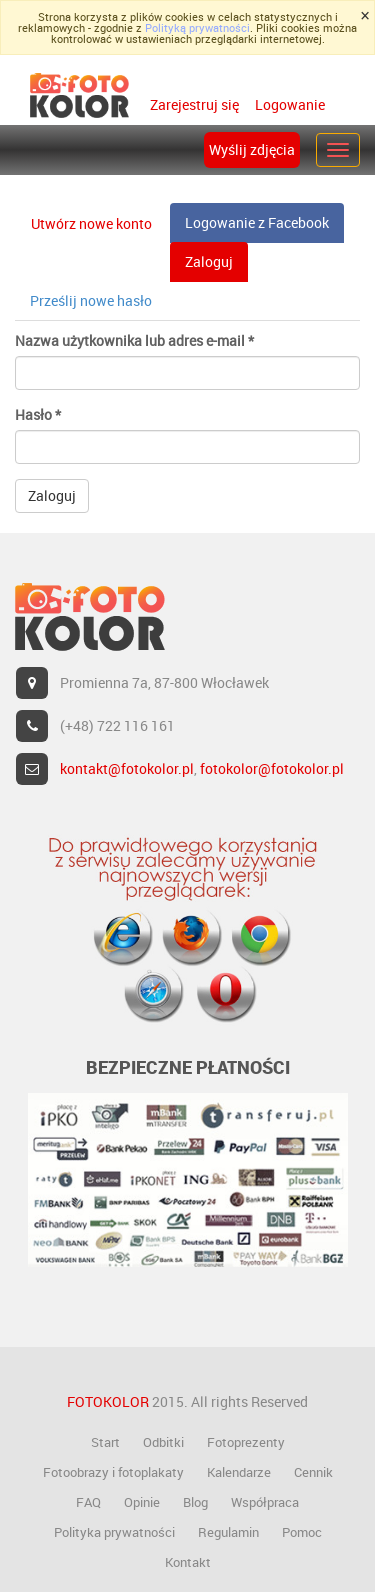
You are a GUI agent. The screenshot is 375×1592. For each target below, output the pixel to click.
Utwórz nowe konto (91, 223)
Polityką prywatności (197, 27)
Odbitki (163, 1442)
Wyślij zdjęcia (252, 149)
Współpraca (265, 1502)
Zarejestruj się (194, 104)
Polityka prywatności (114, 1532)
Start (105, 1442)
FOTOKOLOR (108, 1401)
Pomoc (302, 1532)
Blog (195, 1502)
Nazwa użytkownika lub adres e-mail (134, 340)
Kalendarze (239, 1472)
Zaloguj (216, 267)
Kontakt (188, 1562)
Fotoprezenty (246, 1442)
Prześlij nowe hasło (91, 300)
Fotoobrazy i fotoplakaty (113, 1472)
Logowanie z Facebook (257, 222)
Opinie (142, 1502)
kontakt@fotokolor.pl (127, 768)
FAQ (88, 1502)
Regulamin (228, 1532)
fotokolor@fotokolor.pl (272, 768)
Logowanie (288, 104)
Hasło (38, 414)
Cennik (313, 1472)
